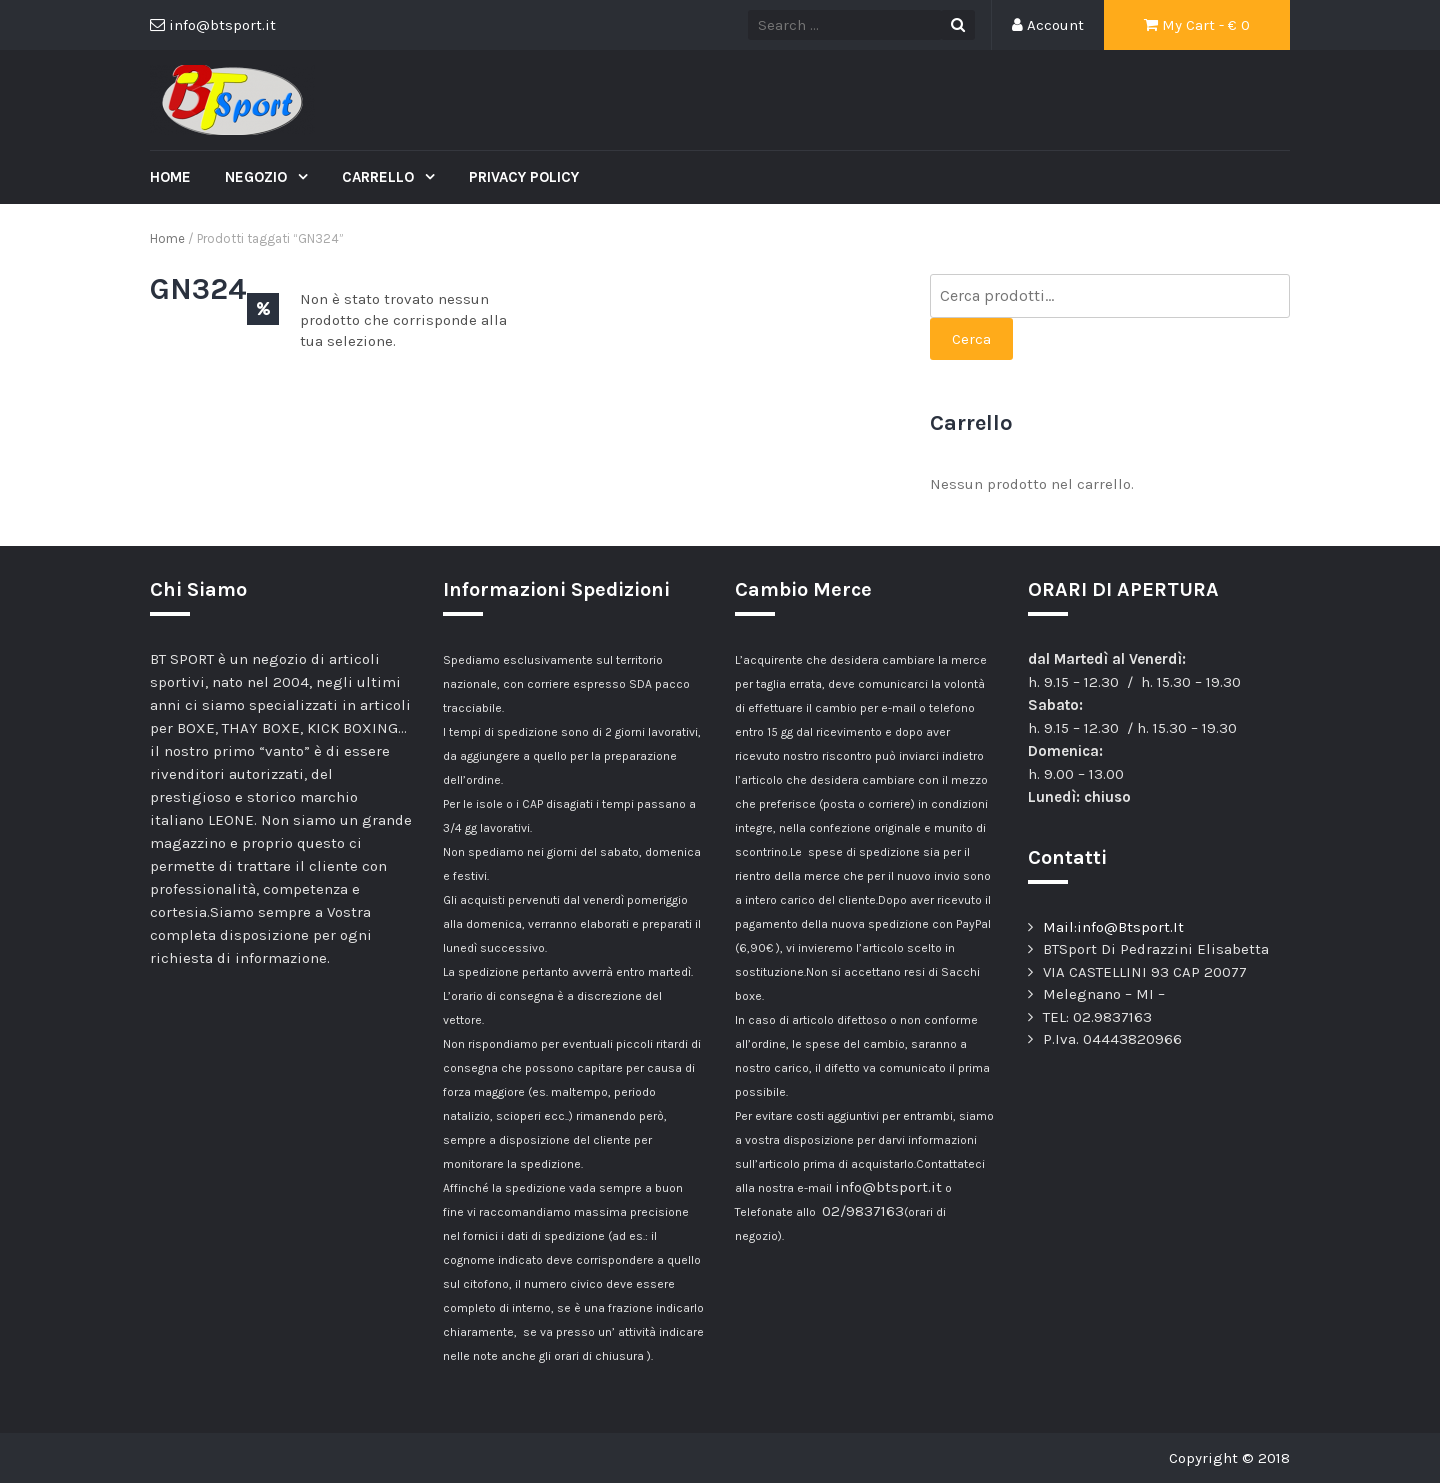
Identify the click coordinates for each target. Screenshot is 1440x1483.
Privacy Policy (524, 177)
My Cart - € (1197, 25)
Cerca (971, 339)
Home (170, 177)
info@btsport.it (888, 1187)
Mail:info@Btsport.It (1113, 927)
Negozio (258, 177)
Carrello (380, 177)
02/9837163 (863, 1211)
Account (1048, 25)
